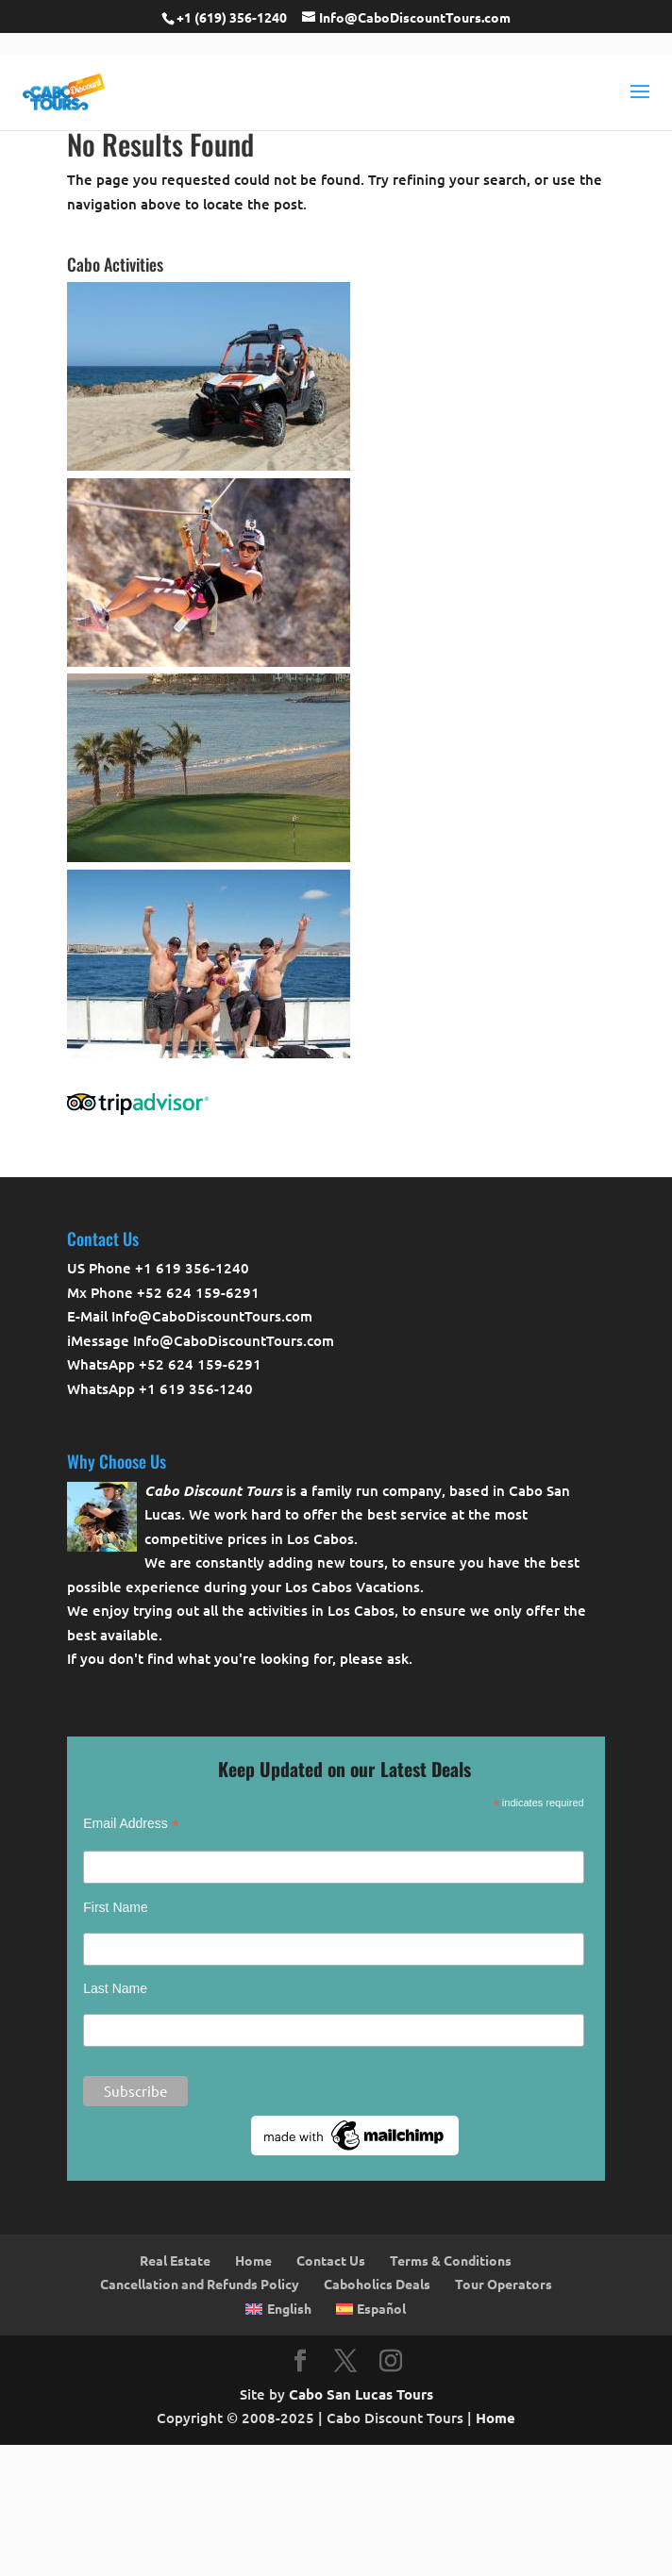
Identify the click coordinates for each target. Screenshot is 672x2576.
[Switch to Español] (371, 2309)
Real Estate (175, 2260)
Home (253, 2260)
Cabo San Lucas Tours (361, 2394)
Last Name (115, 1988)
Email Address (131, 1824)
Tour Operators (503, 2283)
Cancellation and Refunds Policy (199, 2283)
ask (398, 1658)
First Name (115, 1907)
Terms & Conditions (451, 2260)
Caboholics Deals (377, 2283)
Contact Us (330, 2260)
